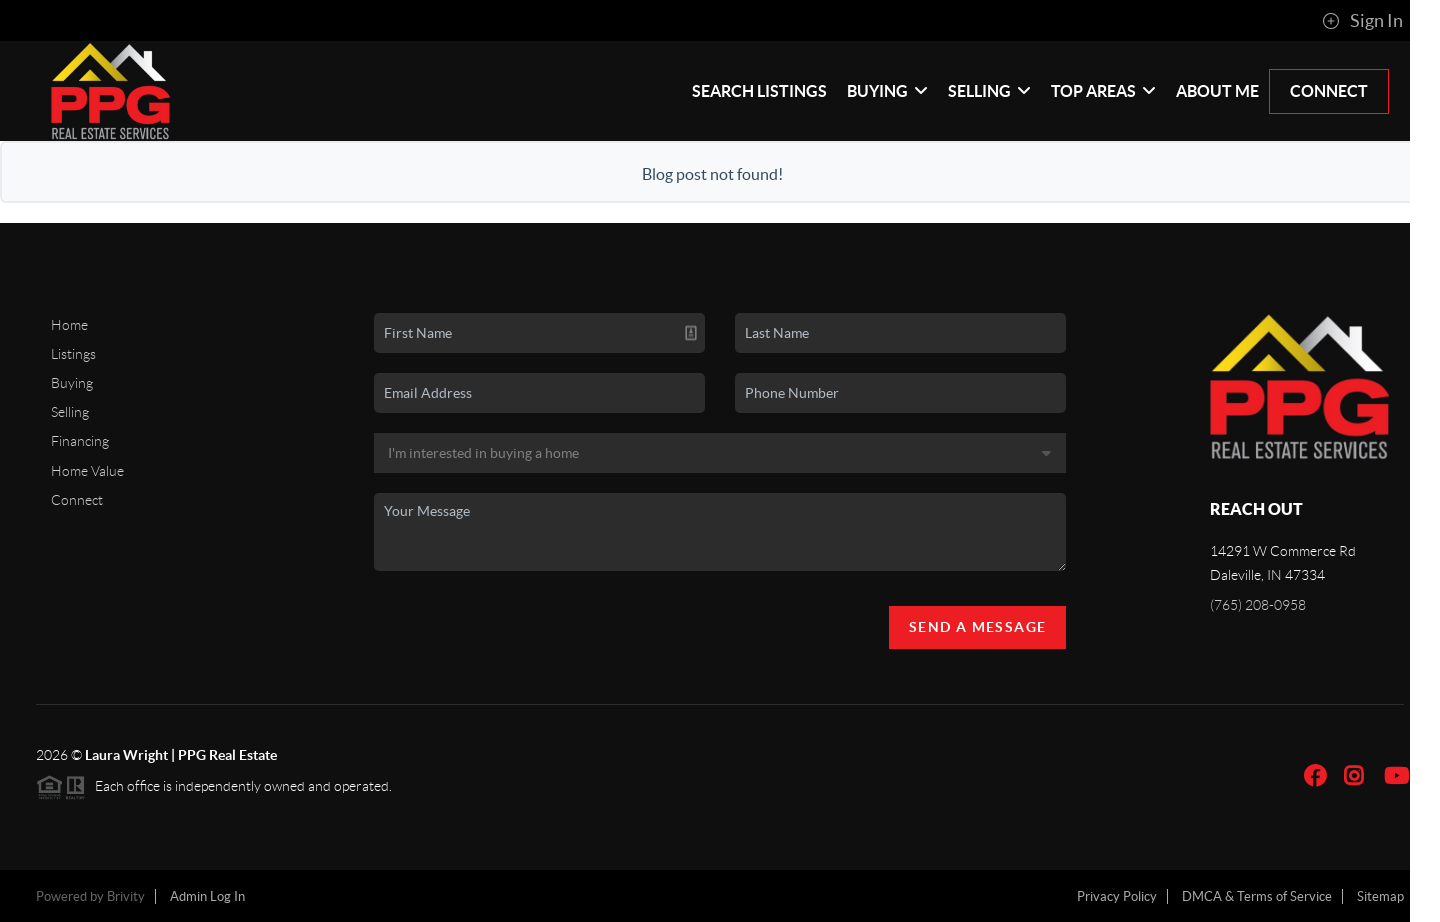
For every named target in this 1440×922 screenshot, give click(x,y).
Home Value (87, 471)
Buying (887, 91)
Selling (989, 91)
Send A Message (978, 627)
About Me (1217, 91)
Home (69, 325)
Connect (1329, 91)
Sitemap (1380, 896)
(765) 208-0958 (1258, 605)
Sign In (1362, 21)
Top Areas (1103, 91)
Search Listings (759, 91)
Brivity (126, 896)
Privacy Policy (1117, 896)
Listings (73, 354)
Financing (80, 441)
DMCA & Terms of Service (1257, 896)
